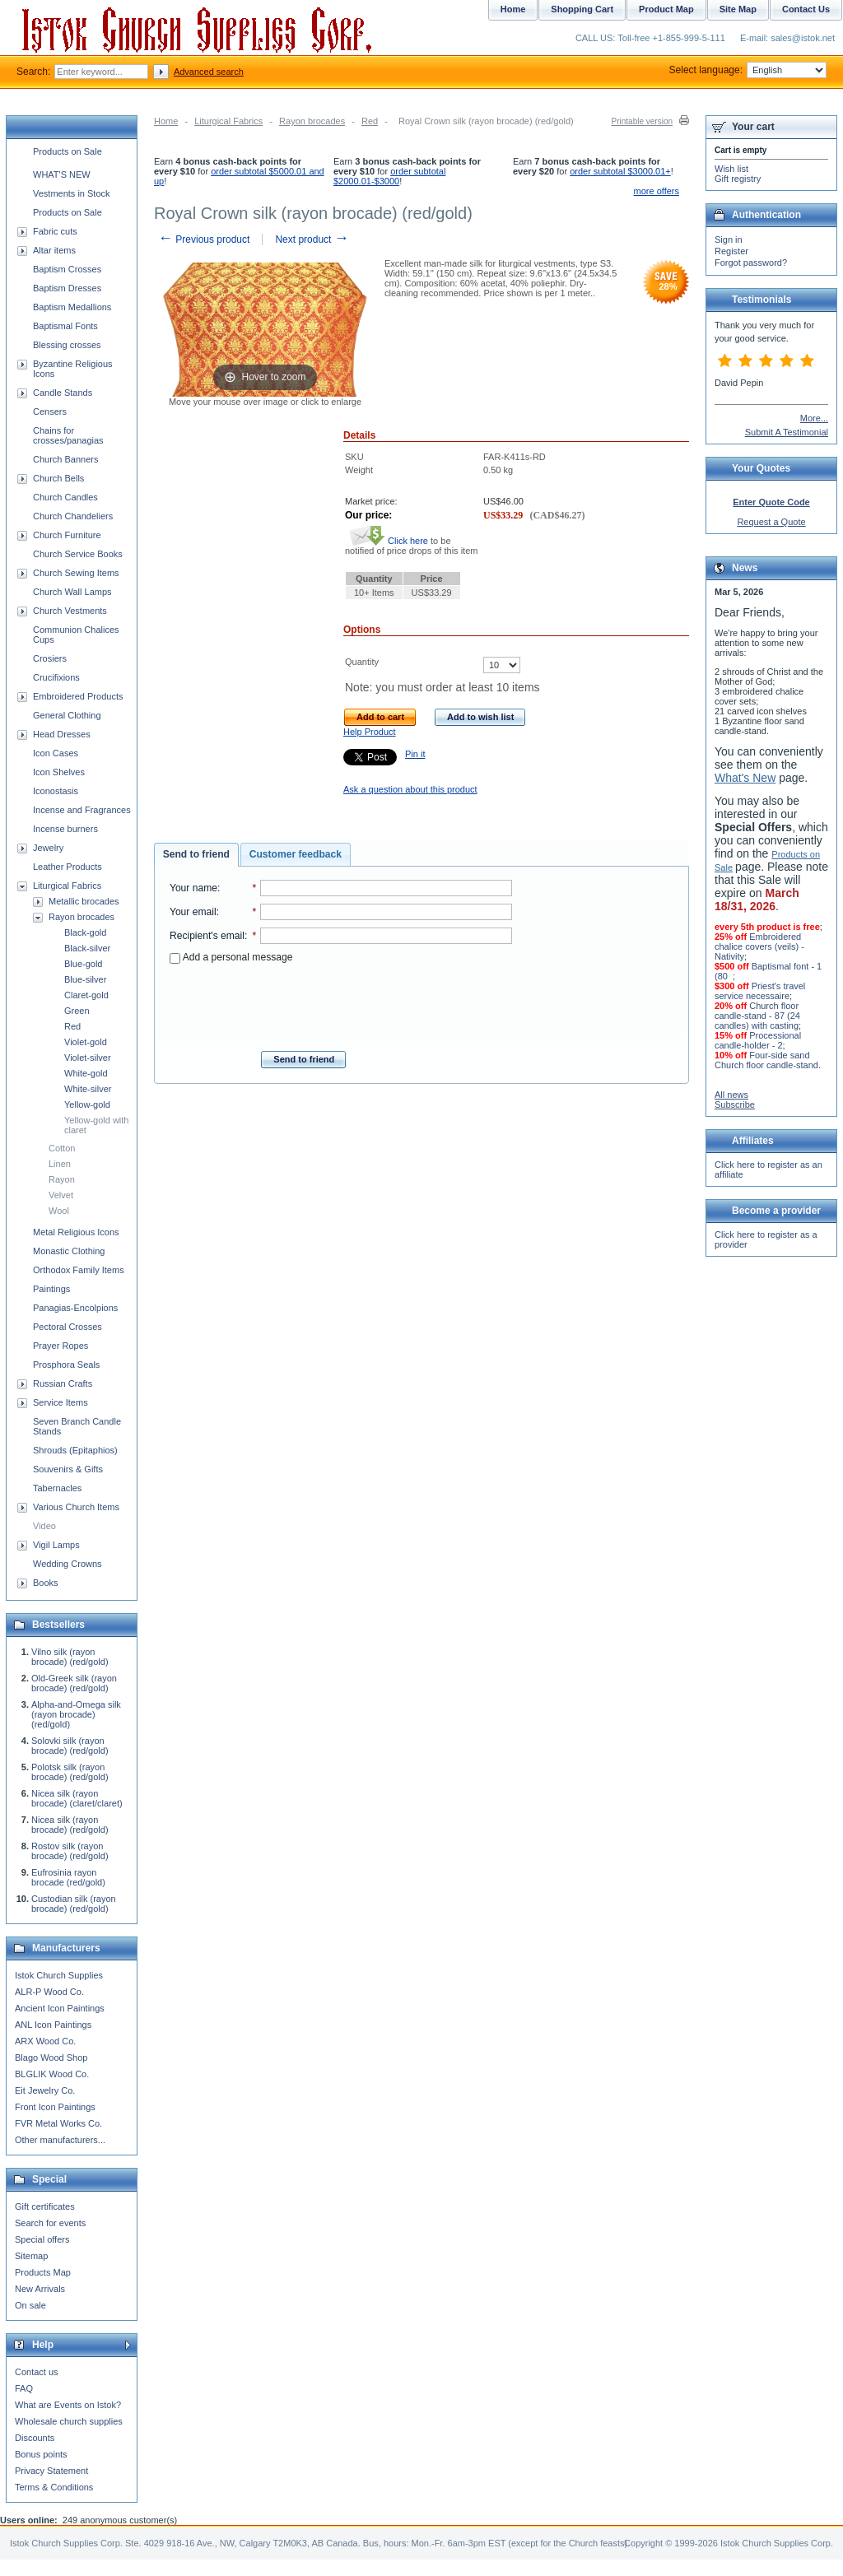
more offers (656, 191)
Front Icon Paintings (55, 2107)
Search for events (50, 2223)
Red (369, 121)
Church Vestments (70, 611)
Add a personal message (231, 957)
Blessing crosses (67, 345)
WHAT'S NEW (62, 174)
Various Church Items (76, 1507)
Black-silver (87, 948)
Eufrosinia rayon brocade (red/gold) (68, 1877)
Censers (50, 411)
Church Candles (65, 497)
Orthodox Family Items (78, 1270)
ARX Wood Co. (45, 2041)
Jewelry (48, 848)
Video (44, 1526)
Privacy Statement (51, 2471)
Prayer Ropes (60, 1346)
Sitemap (31, 2256)
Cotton (62, 1148)
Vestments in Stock (71, 193)
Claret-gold (86, 995)
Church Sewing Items (76, 573)
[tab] (196, 855)
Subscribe (735, 1104)
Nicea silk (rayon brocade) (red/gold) (70, 1824)
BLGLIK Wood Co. (52, 2074)
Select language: (748, 70)
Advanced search (209, 72)
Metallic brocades (84, 901)
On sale (30, 2305)
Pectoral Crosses (67, 1327)
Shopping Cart (582, 9)
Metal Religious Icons (76, 1232)
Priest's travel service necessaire (760, 991)
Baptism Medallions (72, 307)
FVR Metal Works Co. (58, 2123)
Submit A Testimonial (786, 432)
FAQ (24, 2388)
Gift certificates (45, 2206)
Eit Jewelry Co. (45, 2090)
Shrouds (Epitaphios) (75, 1450)
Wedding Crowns (67, 1564)
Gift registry (738, 179)
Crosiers (50, 658)
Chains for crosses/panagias (68, 435)
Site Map (738, 9)
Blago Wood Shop (51, 2057)
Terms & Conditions (54, 2487)
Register (731, 251)
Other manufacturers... (60, 2140)
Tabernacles (57, 1488)
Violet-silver (87, 1057)
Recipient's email (207, 936)
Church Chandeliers (73, 516)
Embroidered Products (78, 696)
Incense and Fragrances (82, 810)
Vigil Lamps (56, 1545)
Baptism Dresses (67, 288)
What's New (745, 777)
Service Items (60, 1402)
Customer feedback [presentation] (295, 854)
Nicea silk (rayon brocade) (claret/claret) (77, 1798)
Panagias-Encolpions (75, 1308)
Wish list (731, 169)
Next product (311, 239)
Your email (193, 912)
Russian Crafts (62, 1383)
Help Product (369, 732)
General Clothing (67, 715)
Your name (193, 888)
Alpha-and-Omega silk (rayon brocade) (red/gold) (76, 1714)
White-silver (87, 1089)
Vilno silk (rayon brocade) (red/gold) (70, 1657)
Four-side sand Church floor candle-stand (766, 1060)
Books (45, 1583)
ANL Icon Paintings (53, 2025)
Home (166, 121)
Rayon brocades (312, 121)
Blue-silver (85, 979)
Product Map (666, 9)
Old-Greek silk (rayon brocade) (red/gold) (74, 1683)
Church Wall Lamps (72, 592)
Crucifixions (56, 677)
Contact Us (806, 9)
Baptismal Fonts (65, 326)
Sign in (729, 239)
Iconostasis (55, 791)
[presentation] (341, 1002)
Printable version (642, 121)
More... (814, 418)
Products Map (43, 2272)
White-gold (86, 1073)
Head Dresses (62, 734)
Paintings (51, 1289)
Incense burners (65, 829)
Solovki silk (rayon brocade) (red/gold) (70, 1745)
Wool (59, 1211)
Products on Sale (67, 151)
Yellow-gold (87, 1104)
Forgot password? (751, 262)
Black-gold (85, 932)
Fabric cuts (55, 231)
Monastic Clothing (69, 1251)
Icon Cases (55, 753)
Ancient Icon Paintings (60, 2008)
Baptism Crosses (67, 269)
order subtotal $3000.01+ (620, 171)
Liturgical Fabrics (228, 121)
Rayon (62, 1179)
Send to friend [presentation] (196, 854)
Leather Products (67, 867)
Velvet (61, 1195)
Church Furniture (67, 535)
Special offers (42, 2239)
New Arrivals (40, 2289)
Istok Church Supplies (59, 1975)
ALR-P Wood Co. (49, 1992)
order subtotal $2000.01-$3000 (389, 176)
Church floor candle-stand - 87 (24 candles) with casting (757, 1015)
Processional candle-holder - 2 (758, 1040)
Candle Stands (62, 393)
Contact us (36, 2372)
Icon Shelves (59, 772)
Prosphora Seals (66, 1364)
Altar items (54, 250)
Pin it (415, 754)
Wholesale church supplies (69, 2421)
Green (77, 1011)
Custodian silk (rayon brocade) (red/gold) (73, 1903)
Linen (60, 1164)
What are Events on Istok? (68, 2405)
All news (731, 1095)
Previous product (203, 239)
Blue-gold (83, 964)
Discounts (34, 2438)
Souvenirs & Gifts (68, 1469)
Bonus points (41, 2454)
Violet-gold (85, 1042)
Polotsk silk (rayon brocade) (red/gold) (70, 1772)
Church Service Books (78, 554)
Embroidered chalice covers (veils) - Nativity (759, 946)
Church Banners (66, 459)
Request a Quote (771, 522)
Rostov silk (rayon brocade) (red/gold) (70, 1851)
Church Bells (58, 478)
